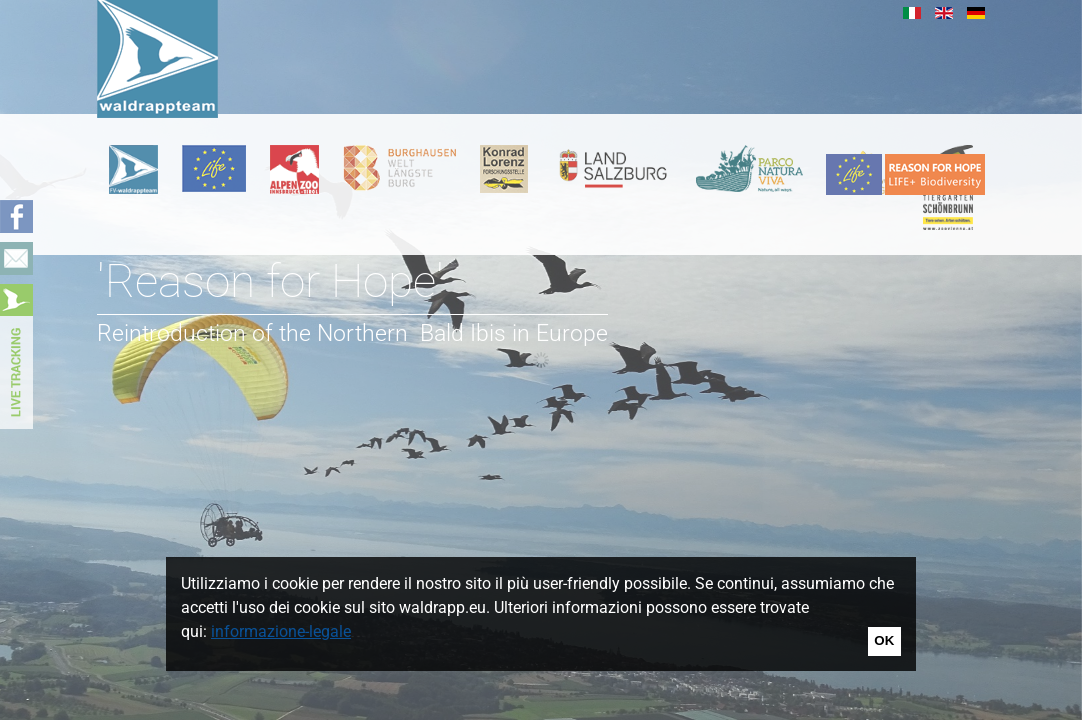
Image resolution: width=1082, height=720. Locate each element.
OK (884, 640)
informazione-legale (281, 631)
